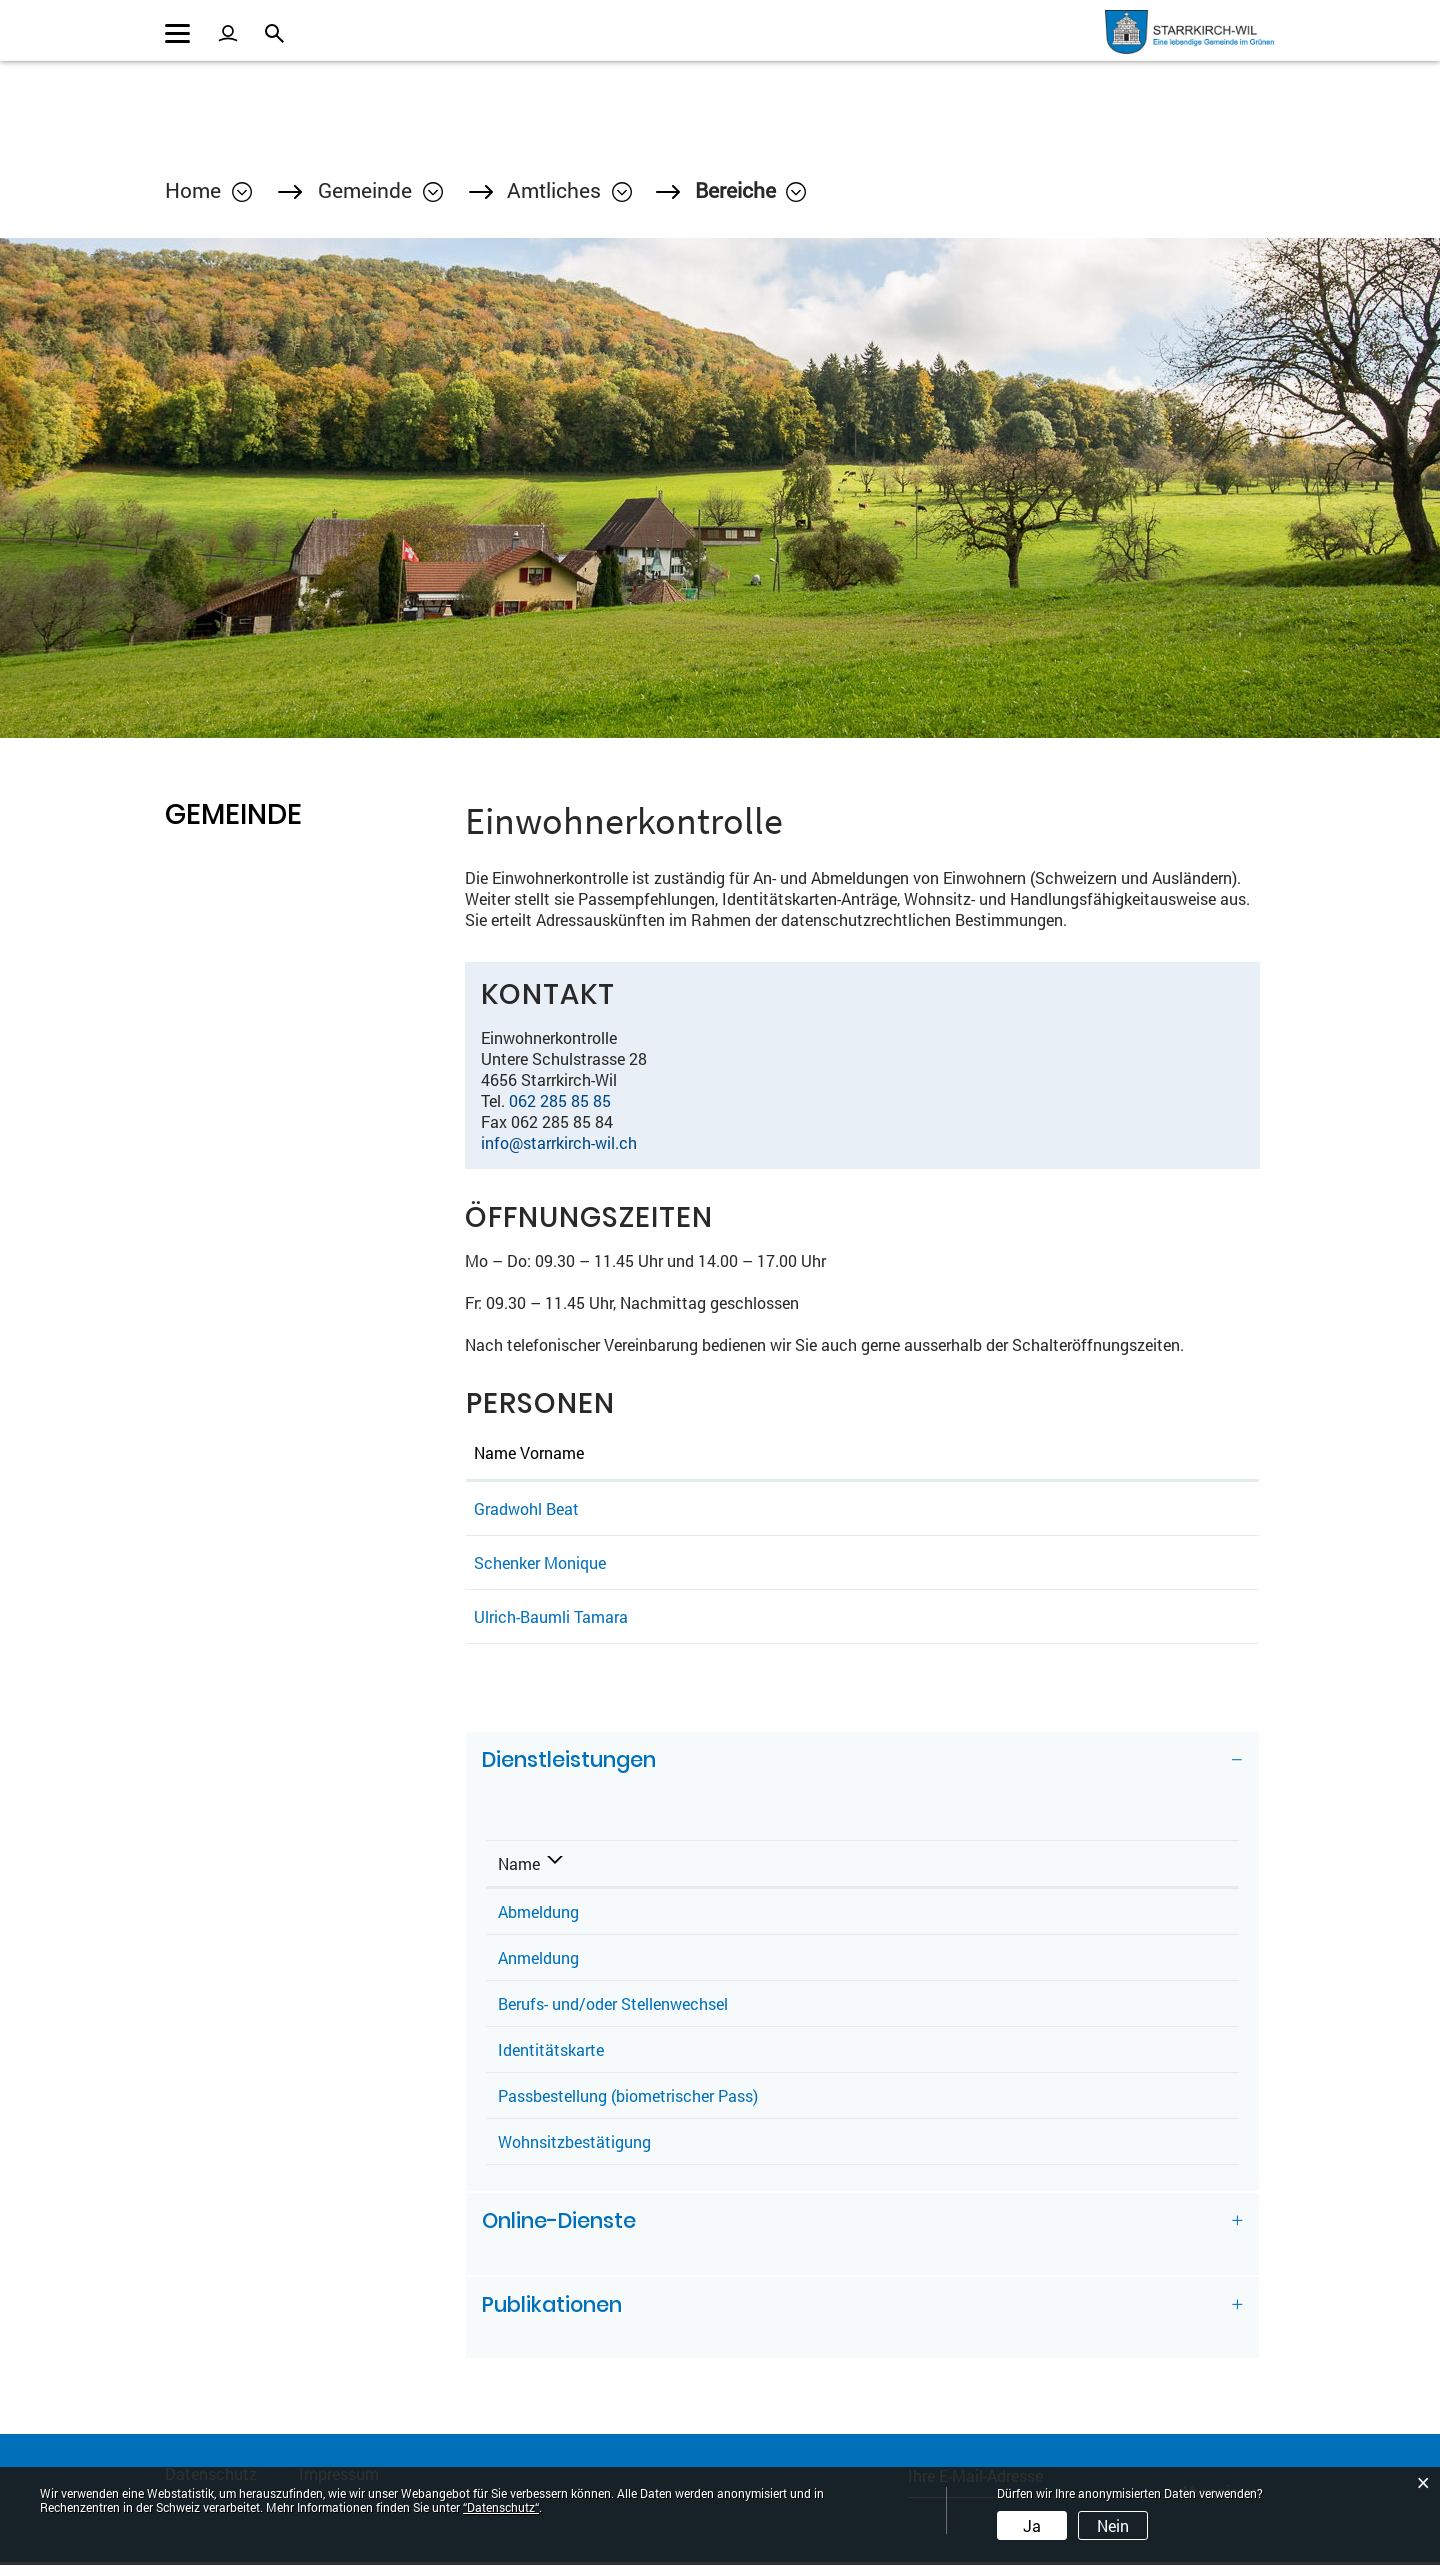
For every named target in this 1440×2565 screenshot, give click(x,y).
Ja (1032, 2525)
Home (193, 192)
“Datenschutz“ (501, 2507)
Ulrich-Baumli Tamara (551, 1618)
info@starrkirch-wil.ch (559, 1144)
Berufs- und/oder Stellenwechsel (613, 2005)
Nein (1113, 2525)
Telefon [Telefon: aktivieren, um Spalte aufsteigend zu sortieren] (1115, 1865)
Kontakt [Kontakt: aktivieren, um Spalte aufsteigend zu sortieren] (998, 1454)
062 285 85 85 (560, 1102)
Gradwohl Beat (526, 1510)
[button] (380, 192)
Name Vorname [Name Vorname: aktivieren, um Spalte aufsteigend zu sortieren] (529, 1454)
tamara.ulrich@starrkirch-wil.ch (1082, 1618)
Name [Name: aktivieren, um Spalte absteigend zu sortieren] (519, 1865)
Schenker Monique (540, 1564)
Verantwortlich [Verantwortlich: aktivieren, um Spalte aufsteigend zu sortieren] (913, 1865)
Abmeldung (538, 1913)
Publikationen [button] (552, 2307)
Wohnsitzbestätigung (574, 2143)
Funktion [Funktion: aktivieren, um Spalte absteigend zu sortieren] (689, 1454)
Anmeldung (538, 1959)
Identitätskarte (551, 2051)
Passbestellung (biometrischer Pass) (628, 2097)
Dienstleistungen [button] (569, 1762)
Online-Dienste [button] (559, 2223)
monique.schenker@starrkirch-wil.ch (1099, 1564)
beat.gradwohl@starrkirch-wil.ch (1085, 1510)
